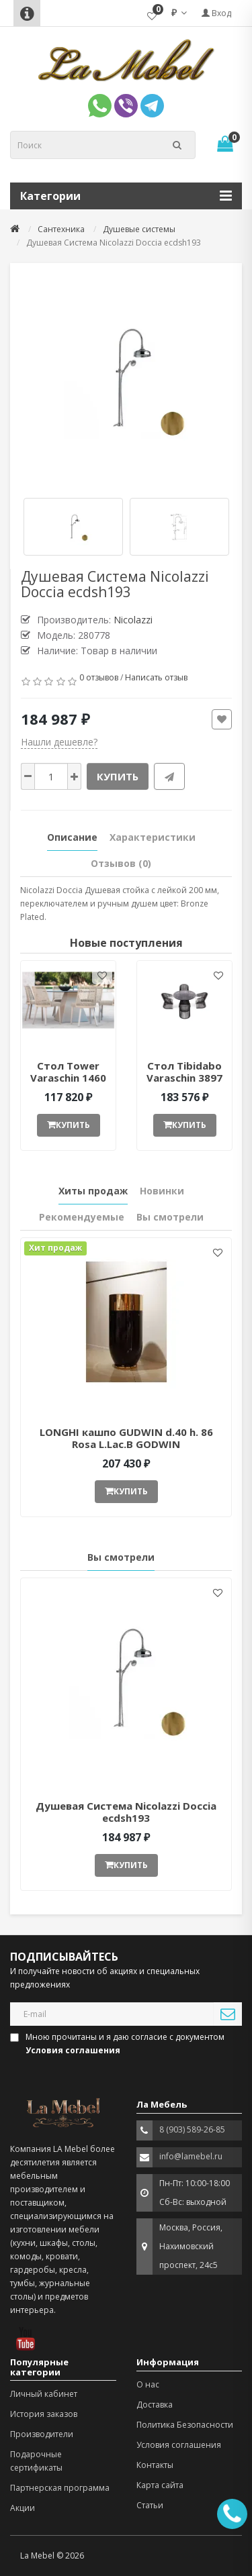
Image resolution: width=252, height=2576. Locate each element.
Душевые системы (139, 229)
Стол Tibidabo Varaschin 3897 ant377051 (184, 1077)
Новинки (162, 1190)
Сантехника (61, 229)
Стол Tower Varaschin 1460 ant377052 (68, 1077)
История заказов (43, 2414)
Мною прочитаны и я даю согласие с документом (118, 2043)
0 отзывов (98, 677)
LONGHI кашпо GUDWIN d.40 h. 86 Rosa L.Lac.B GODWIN (126, 1438)
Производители (41, 2434)
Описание (72, 837)
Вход (216, 13)
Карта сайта (159, 2485)
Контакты (154, 2465)
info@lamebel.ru (190, 2156)
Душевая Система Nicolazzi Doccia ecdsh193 (126, 1811)
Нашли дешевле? (59, 741)
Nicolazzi (133, 619)
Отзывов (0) (121, 863)
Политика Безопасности (184, 2424)
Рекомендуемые (81, 1216)
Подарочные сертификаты (36, 2461)
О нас (147, 2384)
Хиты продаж (93, 1190)
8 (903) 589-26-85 (192, 2129)
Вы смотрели (170, 1216)
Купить (117, 776)
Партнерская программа (60, 2487)
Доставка (154, 2404)
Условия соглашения (178, 2445)
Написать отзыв (156, 677)
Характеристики (153, 837)
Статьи (149, 2505)
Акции (22, 2508)
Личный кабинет (43, 2394)
